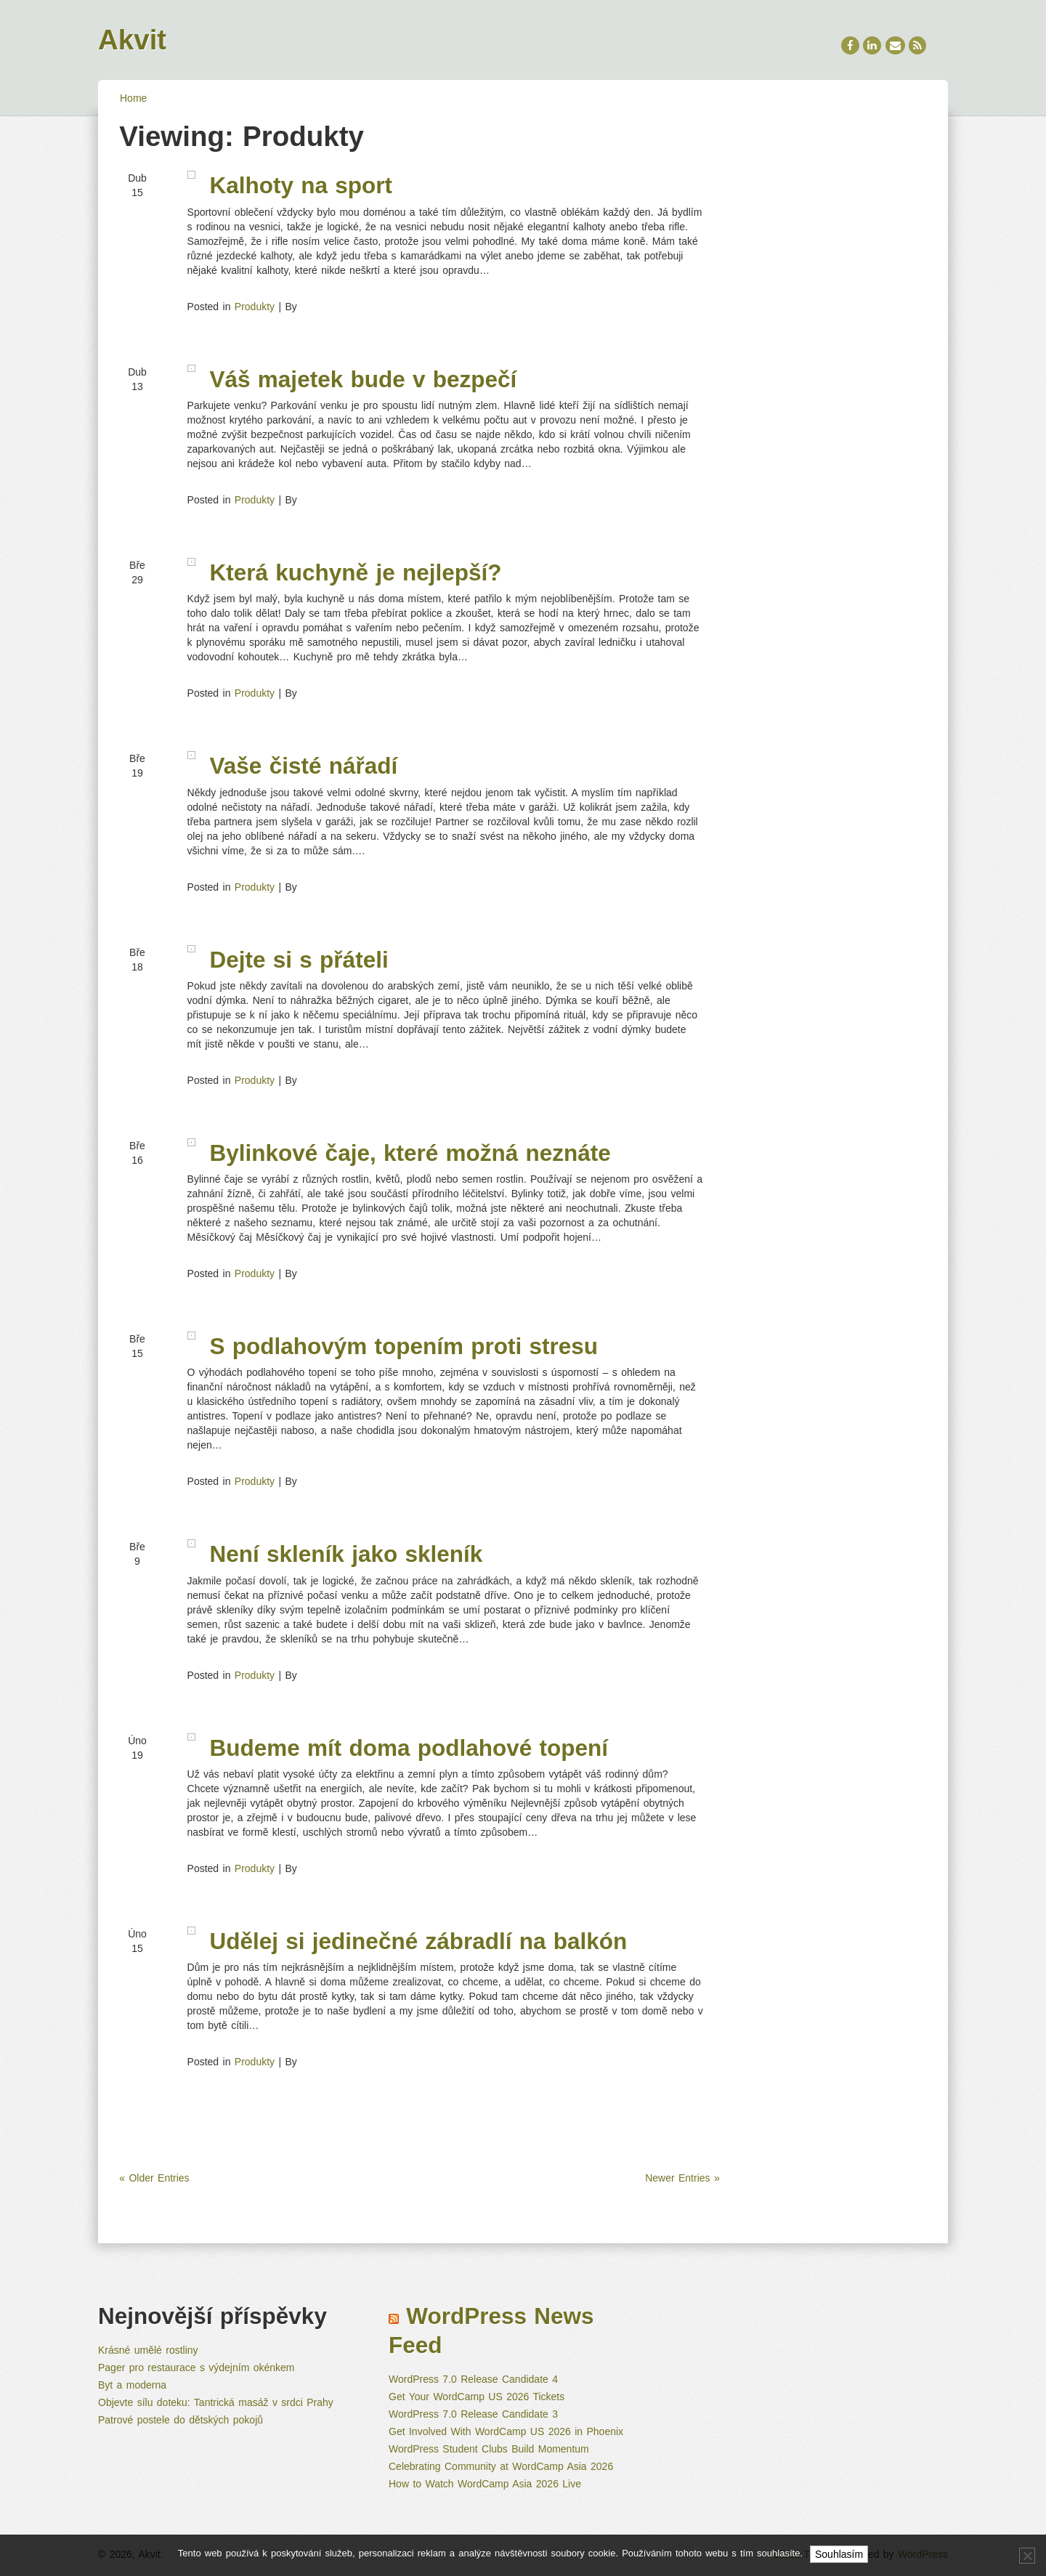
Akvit (132, 39)
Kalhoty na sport (301, 185)
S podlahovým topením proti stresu (404, 1346)
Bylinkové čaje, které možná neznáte (410, 1153)
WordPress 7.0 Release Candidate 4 (473, 2379)
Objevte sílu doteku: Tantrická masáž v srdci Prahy (215, 2402)
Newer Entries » (682, 2178)
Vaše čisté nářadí (304, 766)
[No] (1027, 2556)
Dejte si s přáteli (299, 960)
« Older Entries (154, 2178)
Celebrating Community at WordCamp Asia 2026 (501, 2466)
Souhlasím (839, 2554)
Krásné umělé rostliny (148, 2350)
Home (133, 98)
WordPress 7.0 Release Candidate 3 (473, 2414)
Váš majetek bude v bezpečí (363, 379)
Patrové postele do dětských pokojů (180, 2420)
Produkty (255, 306)
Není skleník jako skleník (346, 1554)
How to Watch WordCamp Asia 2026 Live (485, 2484)
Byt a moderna (132, 2385)
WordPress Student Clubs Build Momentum (489, 2449)
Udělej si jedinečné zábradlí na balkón (419, 1941)
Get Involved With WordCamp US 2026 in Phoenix (506, 2431)
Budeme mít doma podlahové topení (409, 1748)
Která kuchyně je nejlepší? (356, 572)
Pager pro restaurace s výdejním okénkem (196, 2367)
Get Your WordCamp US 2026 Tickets (476, 2396)
